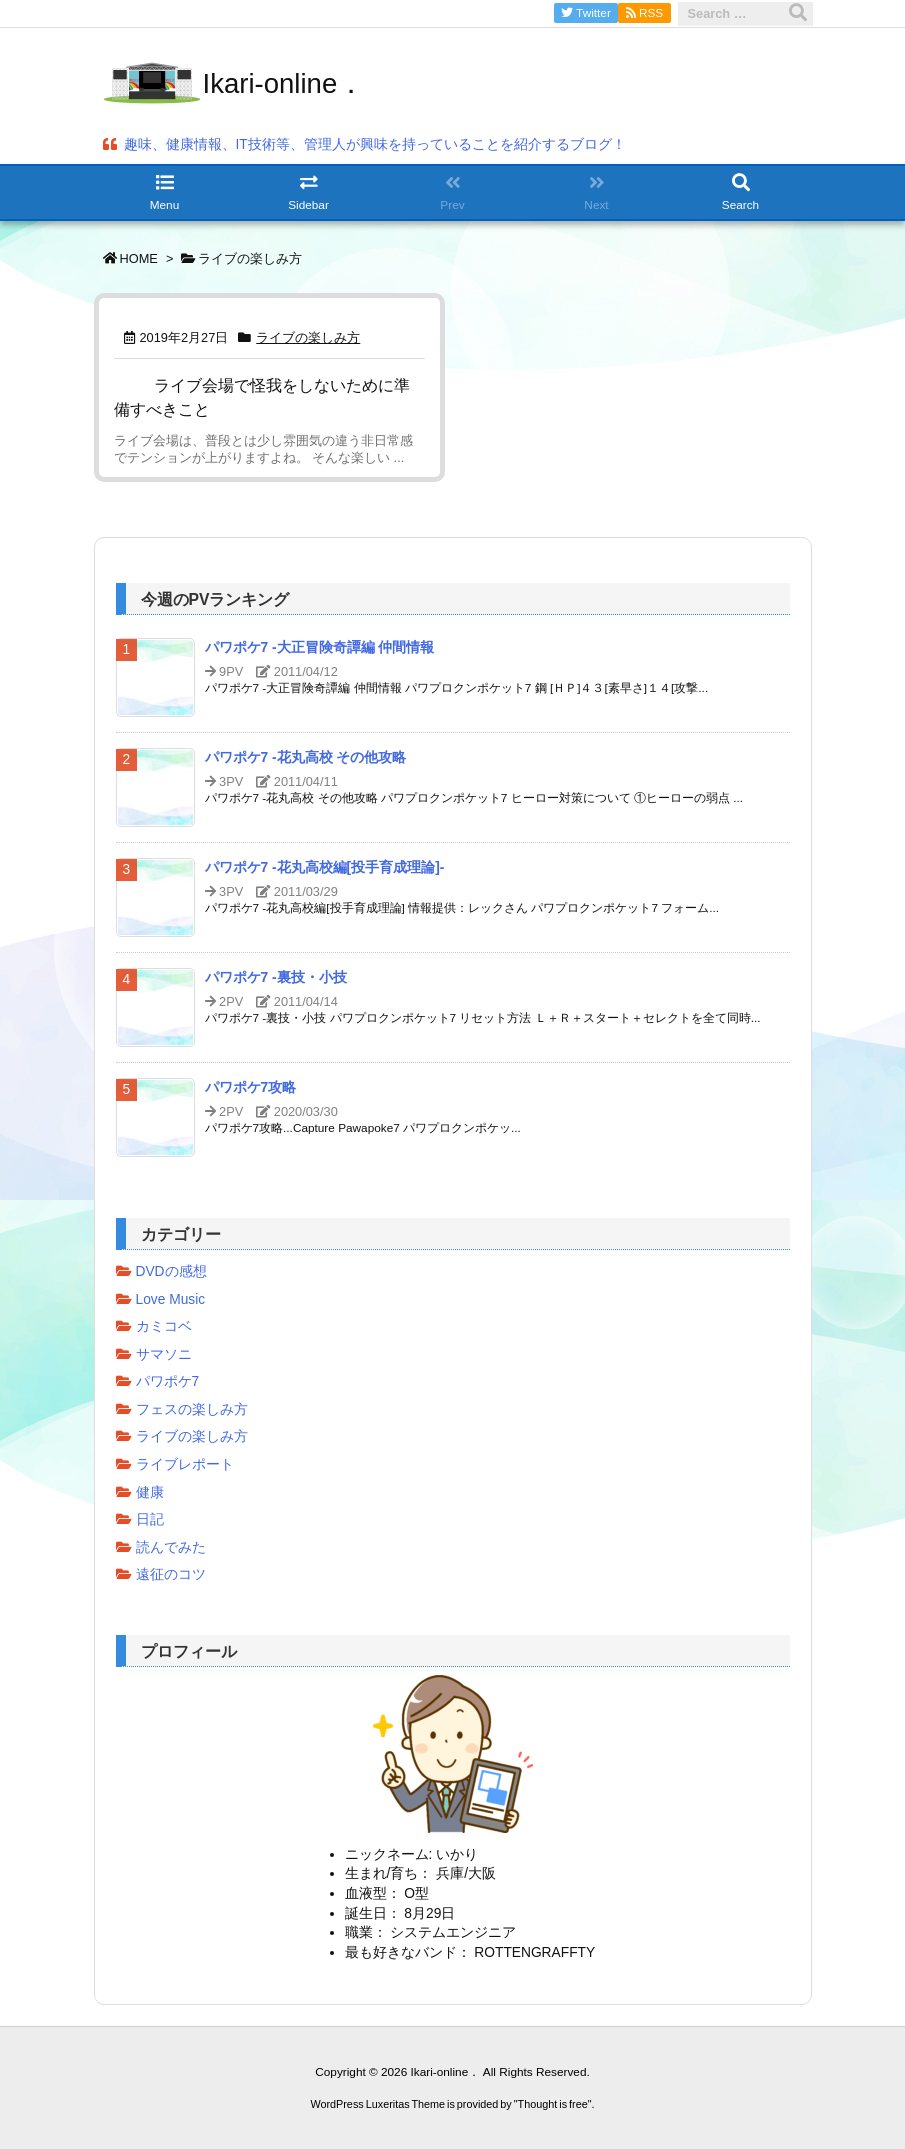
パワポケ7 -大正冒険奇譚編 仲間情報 (320, 647)
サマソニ (164, 1354)
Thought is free (553, 2104)
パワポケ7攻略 (251, 1087)
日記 (150, 1519)
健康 (150, 1492)
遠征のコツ (171, 1574)
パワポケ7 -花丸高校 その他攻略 (306, 757)
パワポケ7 (168, 1381)
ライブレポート (185, 1464)
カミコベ (164, 1326)
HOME (139, 258)
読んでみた (171, 1547)
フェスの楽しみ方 (192, 1409)
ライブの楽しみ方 (308, 337)
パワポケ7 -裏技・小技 (276, 977)
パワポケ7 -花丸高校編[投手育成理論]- (325, 867)
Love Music (171, 1299)
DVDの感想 (171, 1271)
